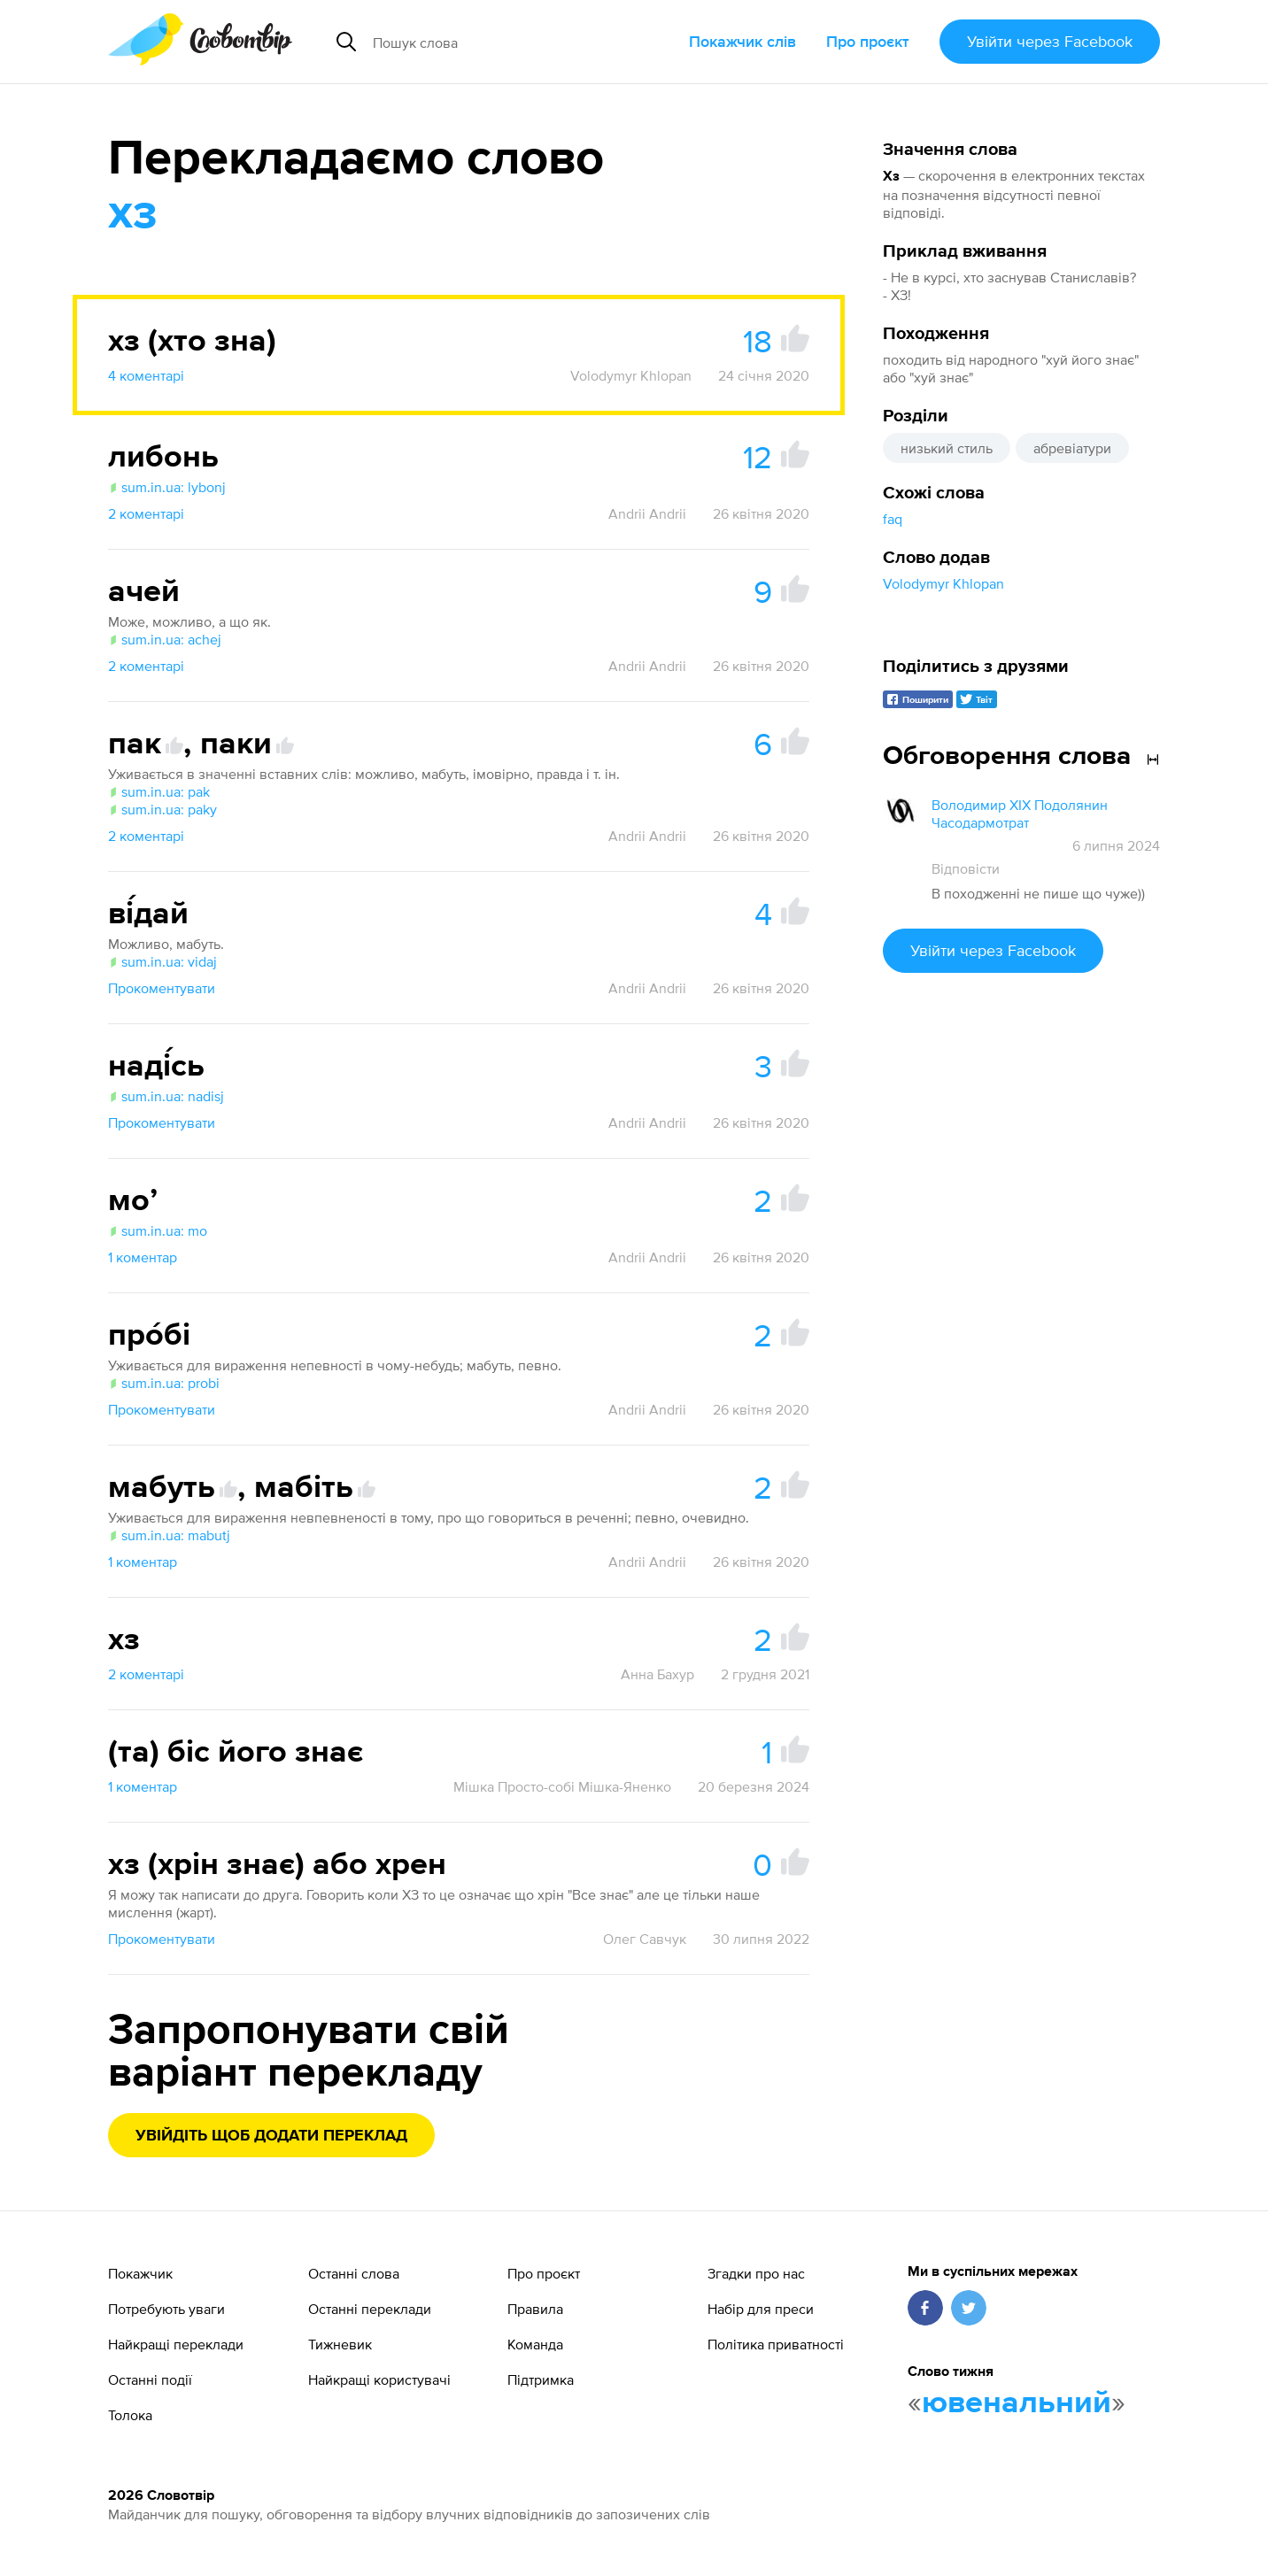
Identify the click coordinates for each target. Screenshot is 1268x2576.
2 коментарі (146, 513)
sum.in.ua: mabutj (169, 1535)
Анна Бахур (657, 1674)
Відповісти (966, 868)
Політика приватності (775, 2344)
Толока (130, 2415)
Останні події (150, 2379)
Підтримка (540, 2379)
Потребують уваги (166, 2309)
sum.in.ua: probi (164, 1383)
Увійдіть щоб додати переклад (271, 2136)
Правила (535, 2309)
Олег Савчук (644, 1939)
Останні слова (353, 2273)
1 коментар (142, 1257)
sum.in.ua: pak (159, 791)
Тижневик (340, 2344)
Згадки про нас (756, 2273)
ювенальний (1016, 2403)
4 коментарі (146, 375)
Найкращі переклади (176, 2344)
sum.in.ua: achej (164, 639)
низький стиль (947, 448)
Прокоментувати (161, 988)
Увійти (1050, 41)
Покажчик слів (742, 41)
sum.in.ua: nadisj (166, 1096)
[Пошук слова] (507, 42)
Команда (535, 2344)
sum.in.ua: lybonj (167, 487)
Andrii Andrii (647, 513)
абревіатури (1072, 448)
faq (892, 519)
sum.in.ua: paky (162, 809)
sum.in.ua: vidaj (162, 961)
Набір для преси (760, 2309)
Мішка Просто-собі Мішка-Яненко (562, 1786)
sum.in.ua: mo (157, 1230)
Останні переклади (369, 2309)
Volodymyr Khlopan (943, 583)
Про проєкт (867, 41)
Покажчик (140, 2273)
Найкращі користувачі (379, 2379)
